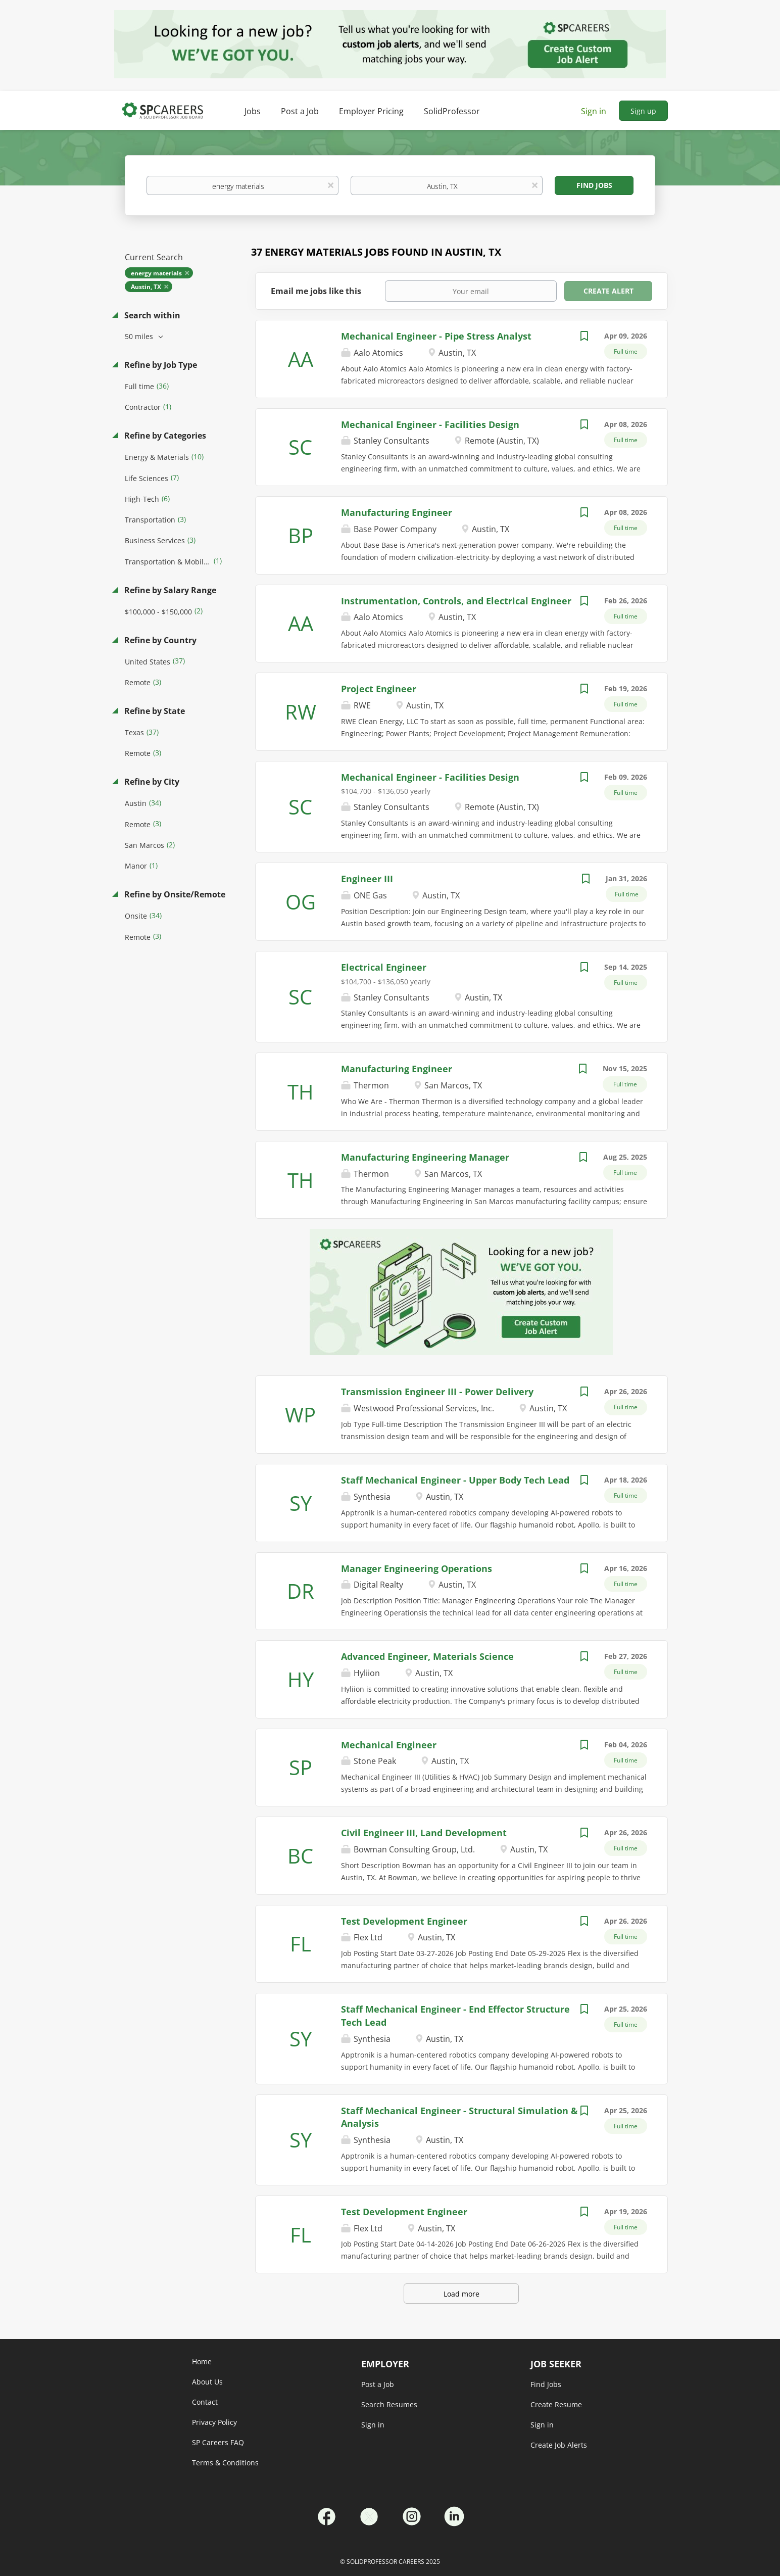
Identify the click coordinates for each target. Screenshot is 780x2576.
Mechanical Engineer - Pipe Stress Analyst (436, 336)
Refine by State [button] (153, 711)
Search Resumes (389, 2404)
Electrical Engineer (383, 967)
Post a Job (377, 2384)
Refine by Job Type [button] (159, 364)
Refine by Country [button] (159, 640)
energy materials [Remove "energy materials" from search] (156, 273)
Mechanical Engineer (388, 1745)
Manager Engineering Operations (416, 1568)
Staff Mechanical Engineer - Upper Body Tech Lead (455, 1480)
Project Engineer (378, 689)
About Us (207, 2382)
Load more (461, 2294)
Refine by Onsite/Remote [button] (173, 894)
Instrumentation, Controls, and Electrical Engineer (456, 601)
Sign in (593, 111)
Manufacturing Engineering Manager (425, 1157)
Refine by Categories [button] (164, 435)
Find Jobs (594, 185)
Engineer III (367, 879)
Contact (205, 2402)
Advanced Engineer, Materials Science (427, 1656)
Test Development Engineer (404, 1921)
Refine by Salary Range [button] (169, 590)
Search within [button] (151, 315)
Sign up (643, 111)
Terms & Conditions (225, 2462)
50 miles (140, 336)
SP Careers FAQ (218, 2442)
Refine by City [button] (150, 781)
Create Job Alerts (558, 2445)
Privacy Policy (214, 2422)
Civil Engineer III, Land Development (424, 1833)
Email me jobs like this (316, 291)
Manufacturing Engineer (396, 512)
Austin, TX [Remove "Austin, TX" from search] (146, 286)
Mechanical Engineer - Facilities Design (430, 424)
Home (202, 2361)
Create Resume (556, 2404)
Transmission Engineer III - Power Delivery (437, 1392)
